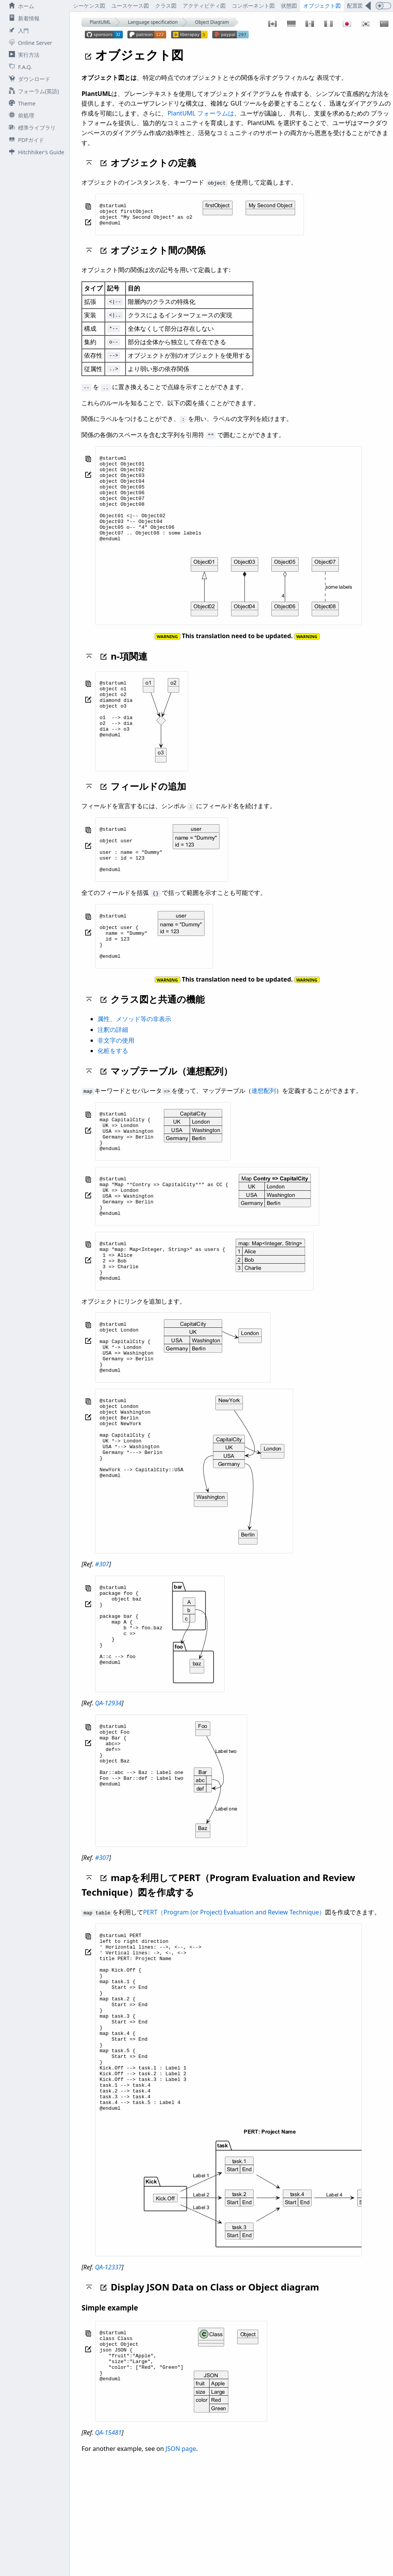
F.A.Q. (19, 67)
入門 (17, 30)
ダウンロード (28, 79)
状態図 (289, 5)
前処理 (20, 115)
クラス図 (166, 5)
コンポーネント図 (253, 5)
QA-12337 (108, 2377)
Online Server (29, 42)
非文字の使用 (115, 1080)
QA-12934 (108, 1777)
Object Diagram (212, 22)
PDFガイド (25, 140)
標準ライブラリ (31, 127)
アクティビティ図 (204, 5)
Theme (20, 103)
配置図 (355, 5)
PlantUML (100, 22)
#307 (102, 1638)
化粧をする (112, 1090)
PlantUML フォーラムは (200, 113)
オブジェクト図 (322, 5)
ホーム (20, 6)
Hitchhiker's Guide (35, 152)
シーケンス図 (89, 5)
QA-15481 (108, 2542)
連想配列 (263, 1130)
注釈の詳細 (112, 1069)
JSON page (180, 2558)
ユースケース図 (130, 5)
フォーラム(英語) (32, 91)
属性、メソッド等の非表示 (134, 1058)
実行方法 (23, 54)
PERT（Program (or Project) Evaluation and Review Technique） (234, 1986)
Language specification (153, 22)
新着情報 (23, 18)
